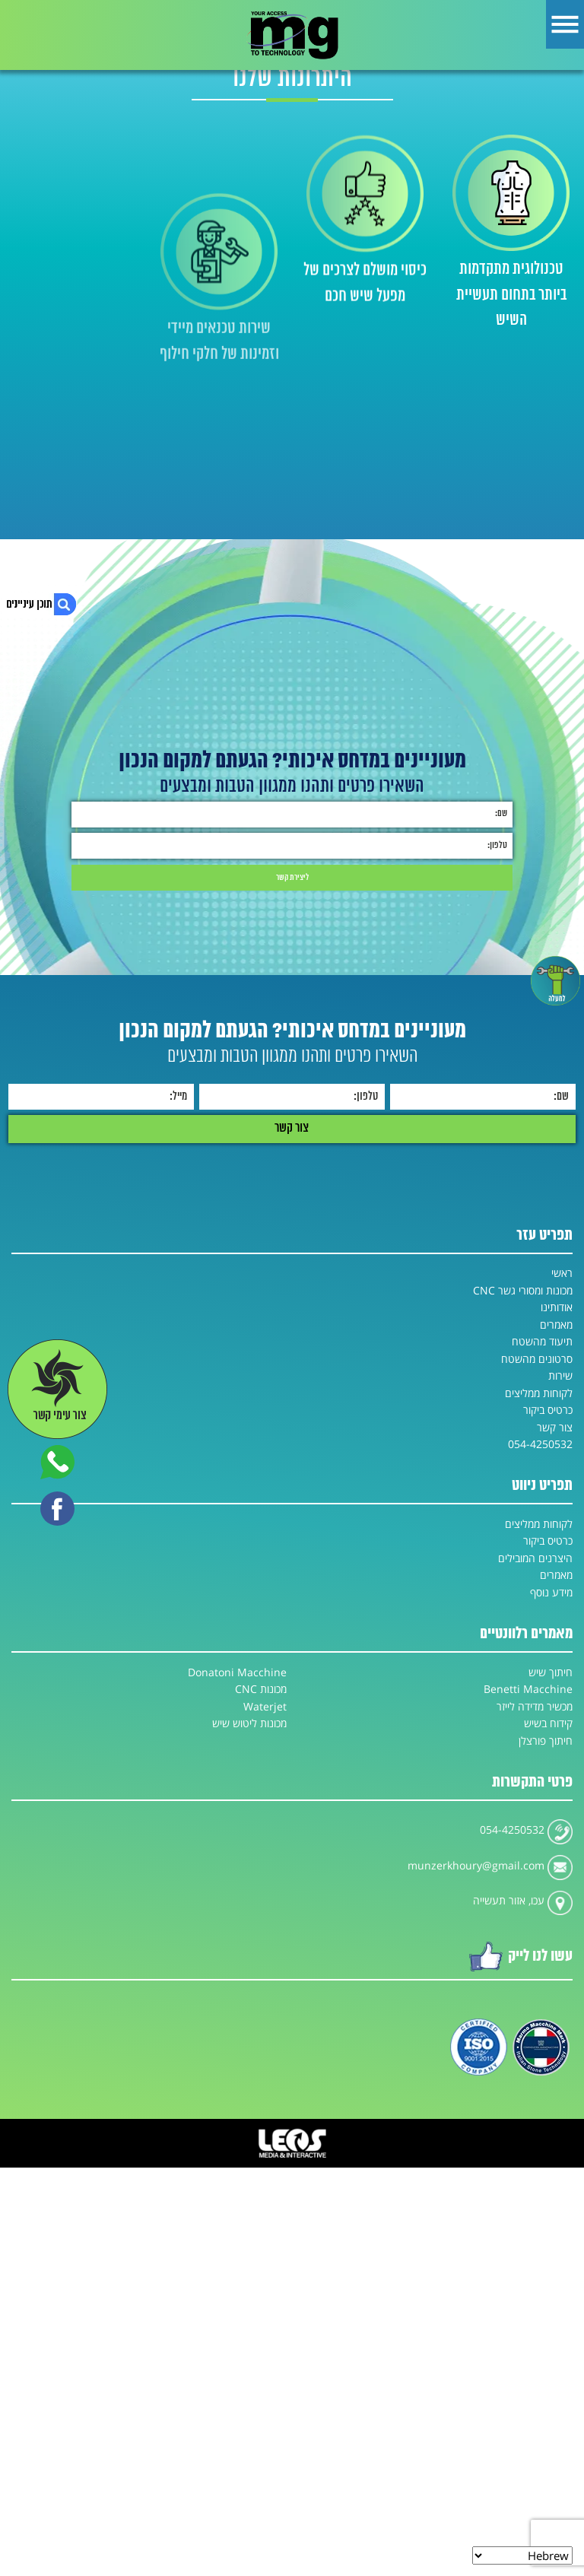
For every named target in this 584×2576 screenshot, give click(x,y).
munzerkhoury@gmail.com (476, 1866)
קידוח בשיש (548, 1723)
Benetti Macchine (528, 1689)
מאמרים (556, 1325)
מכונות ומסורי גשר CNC (523, 1291)
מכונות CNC (261, 1689)
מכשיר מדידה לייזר (535, 1707)
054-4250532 (540, 1444)
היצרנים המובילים (535, 1558)
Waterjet (265, 1707)
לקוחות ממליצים (539, 1393)
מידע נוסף (551, 1592)
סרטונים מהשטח (537, 1359)
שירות (560, 1376)
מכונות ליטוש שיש (249, 1723)
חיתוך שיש (550, 1672)
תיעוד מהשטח (542, 1341)
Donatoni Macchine (237, 1672)
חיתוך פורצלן (546, 1741)
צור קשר (555, 1427)
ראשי (562, 1273)
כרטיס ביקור (548, 1410)
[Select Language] (522, 2555)
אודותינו (557, 1307)
